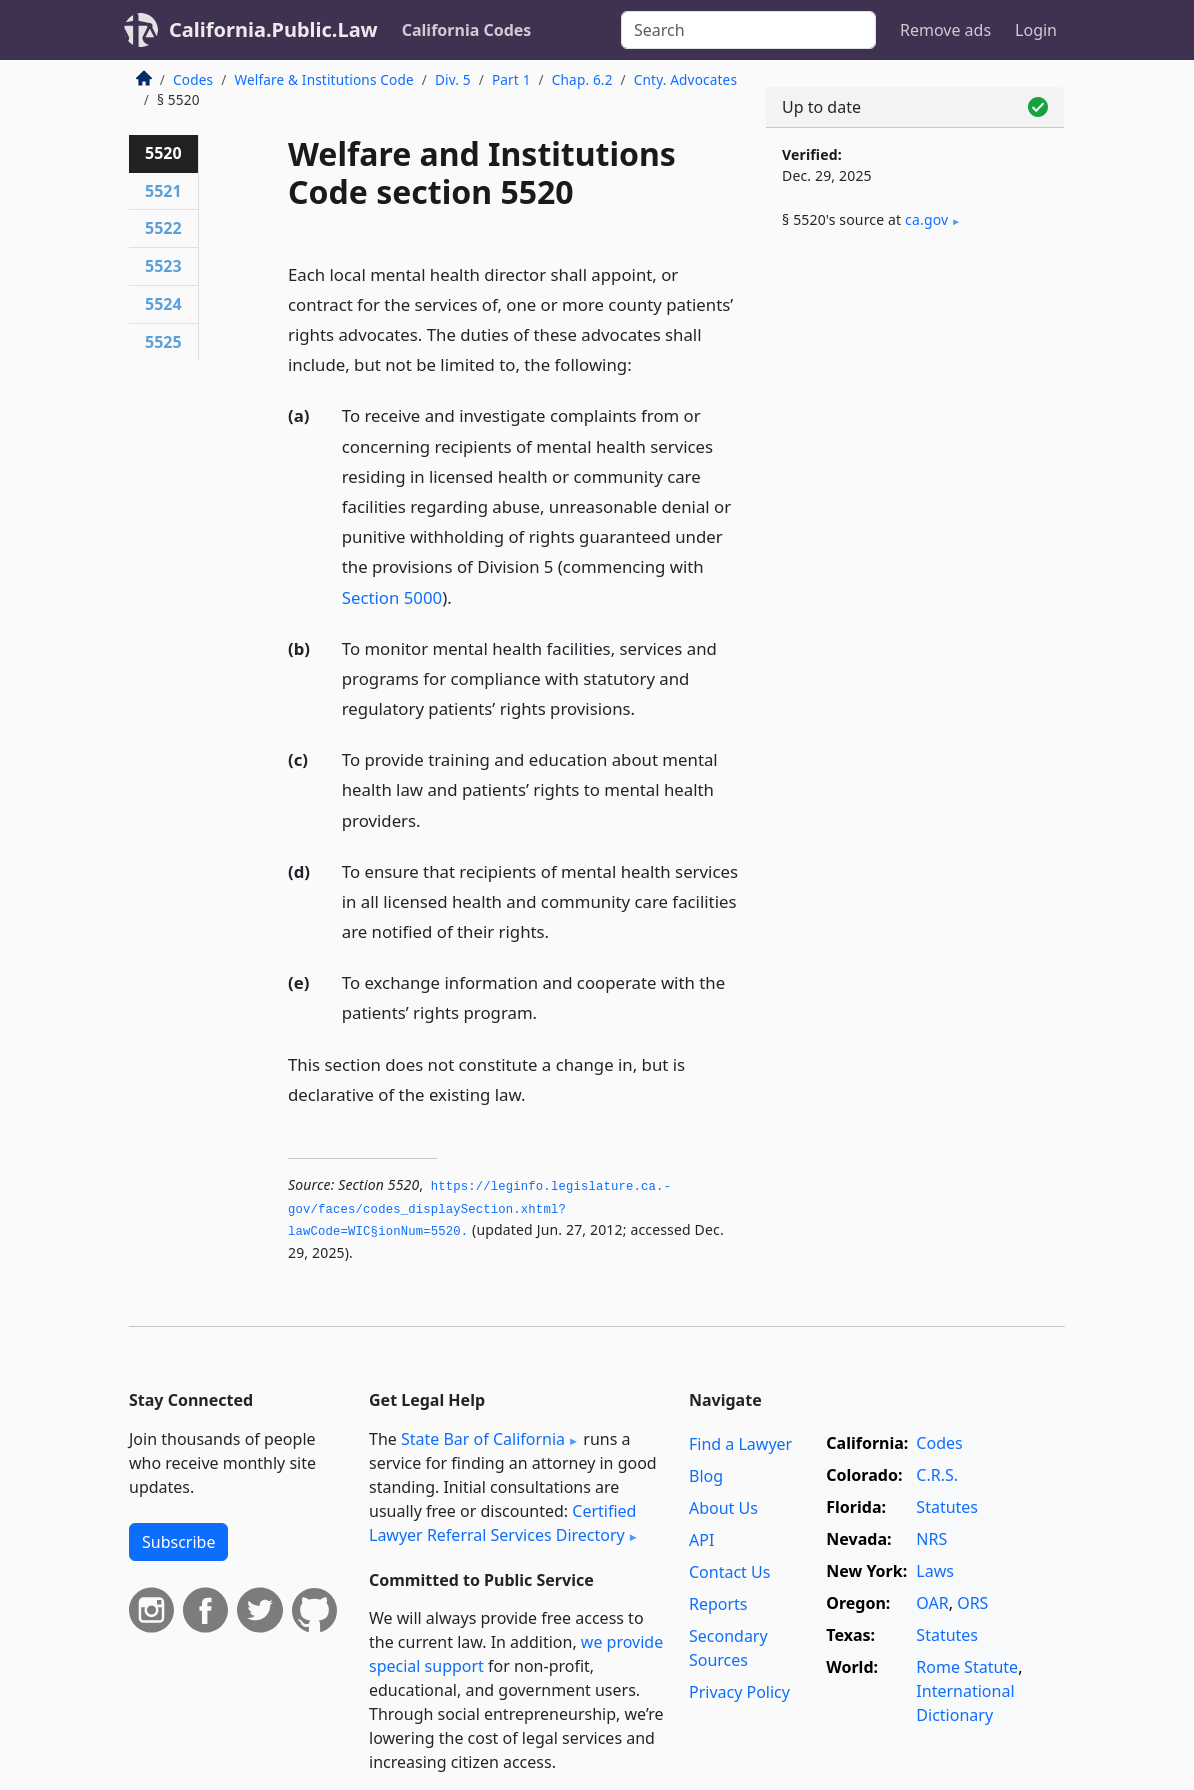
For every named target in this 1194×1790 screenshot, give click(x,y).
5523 (163, 266)
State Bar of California (483, 1439)
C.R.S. (937, 1475)
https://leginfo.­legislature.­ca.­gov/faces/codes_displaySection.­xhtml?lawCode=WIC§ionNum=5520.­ (479, 1209)
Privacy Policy (739, 1692)
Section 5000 (392, 597)
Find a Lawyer (740, 1444)
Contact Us (729, 1572)
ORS (972, 1603)
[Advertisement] (915, 402)
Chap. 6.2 (582, 79)
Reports (718, 1604)
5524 (163, 304)
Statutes (947, 1507)
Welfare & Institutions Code (323, 79)
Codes (193, 79)
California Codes (467, 30)
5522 (163, 228)
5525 (163, 342)
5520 (163, 153)
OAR (932, 1603)
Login (1036, 30)
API (701, 1540)
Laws (935, 1571)
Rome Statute (967, 1667)
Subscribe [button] (178, 1542)
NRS (931, 1539)
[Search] (748, 30)
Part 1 (511, 79)
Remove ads (945, 30)
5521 (163, 191)
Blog (706, 1476)
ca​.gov (926, 219)
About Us (723, 1508)
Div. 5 (453, 79)
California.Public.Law (273, 29)
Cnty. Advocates (685, 79)
